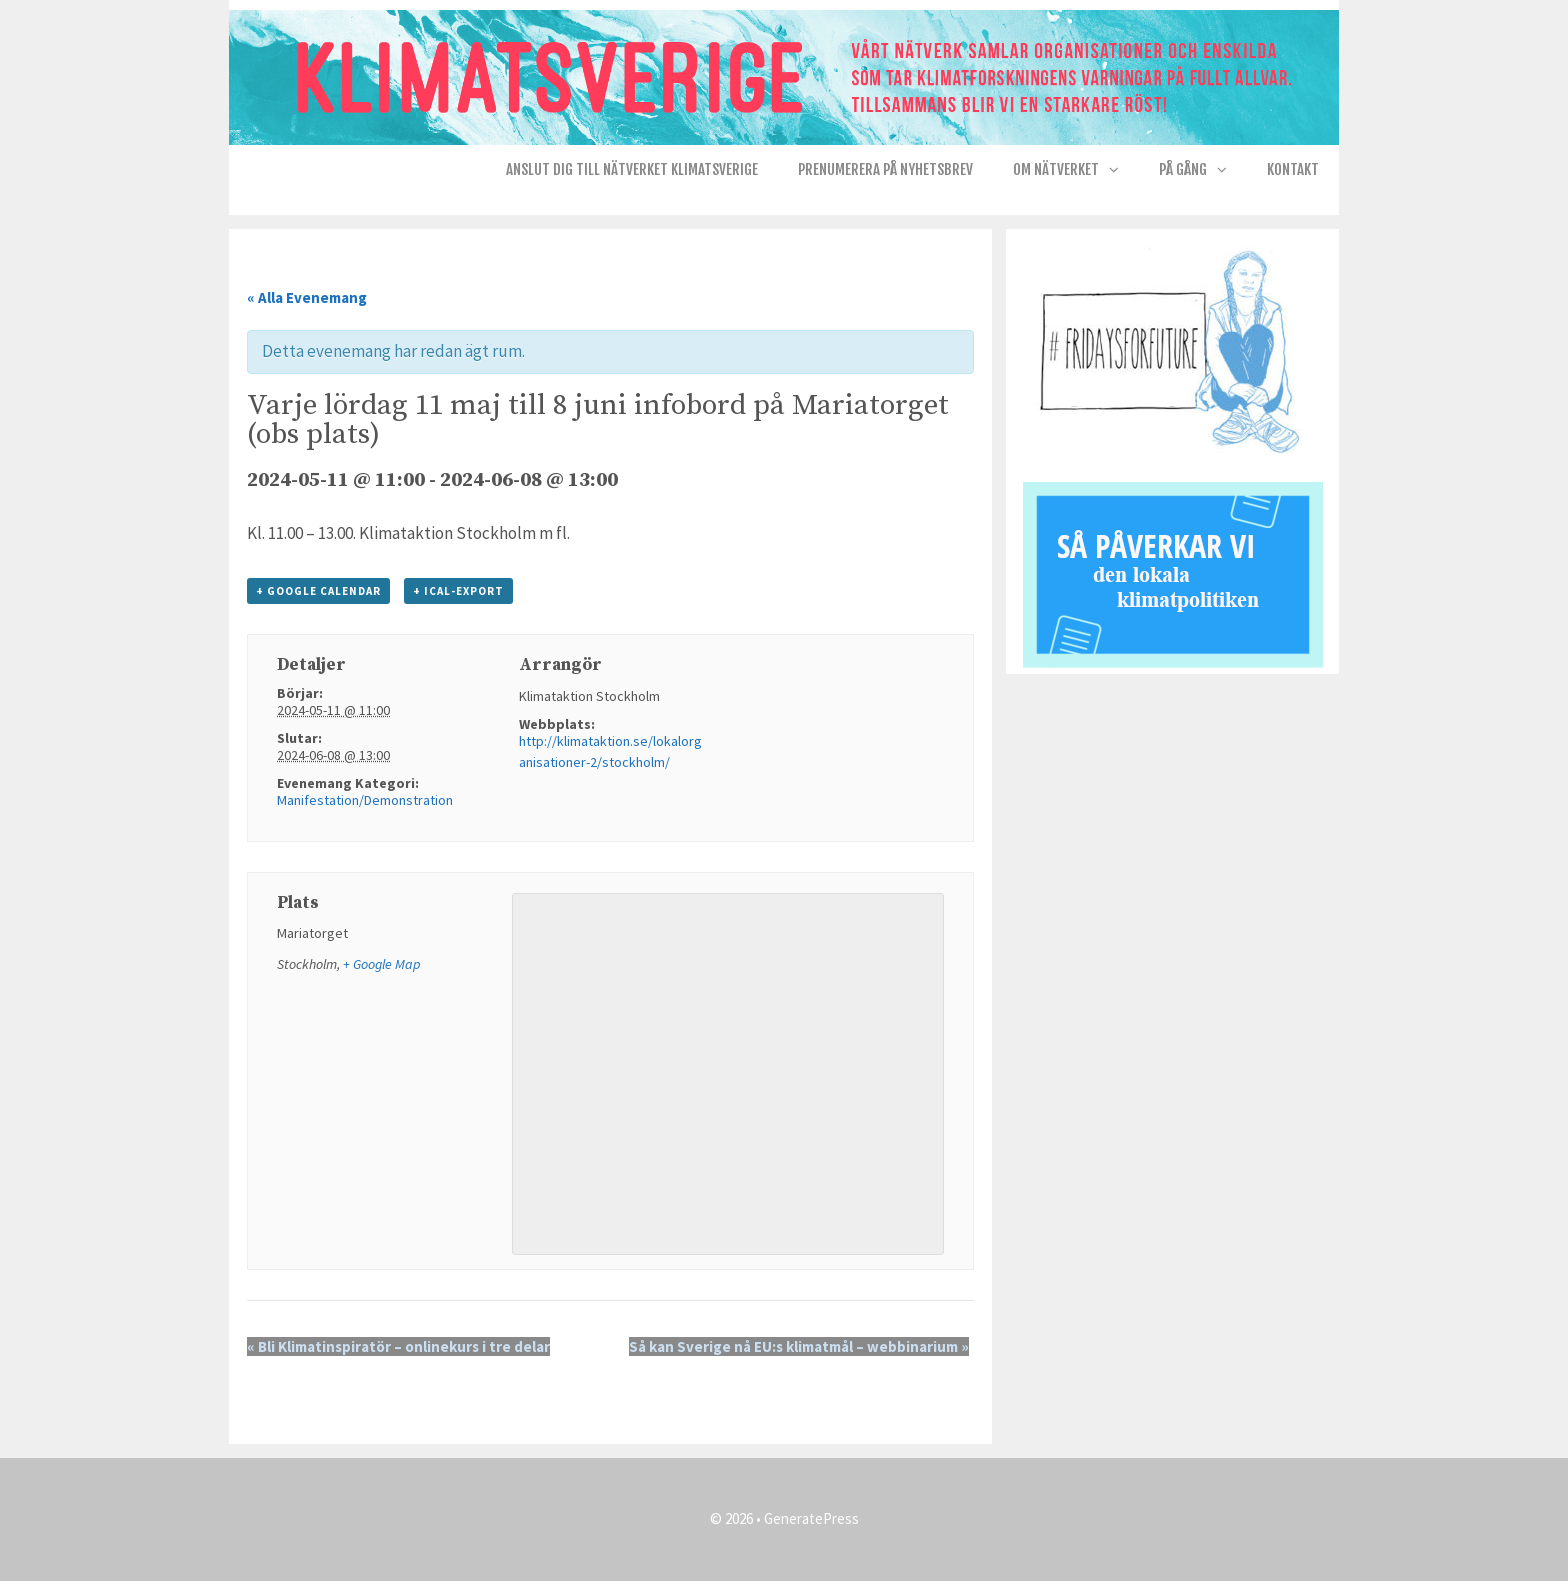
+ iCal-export (458, 591)
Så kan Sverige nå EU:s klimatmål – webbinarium (799, 1346)
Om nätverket (1076, 170)
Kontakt (1293, 169)
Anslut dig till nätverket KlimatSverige (632, 169)
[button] (1119, 170)
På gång (1203, 170)
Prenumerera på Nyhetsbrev (885, 169)
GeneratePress (811, 1518)
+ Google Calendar (318, 591)
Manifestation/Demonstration (365, 800)
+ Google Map (381, 964)
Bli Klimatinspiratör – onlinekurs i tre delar (398, 1346)
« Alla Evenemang (307, 297)
